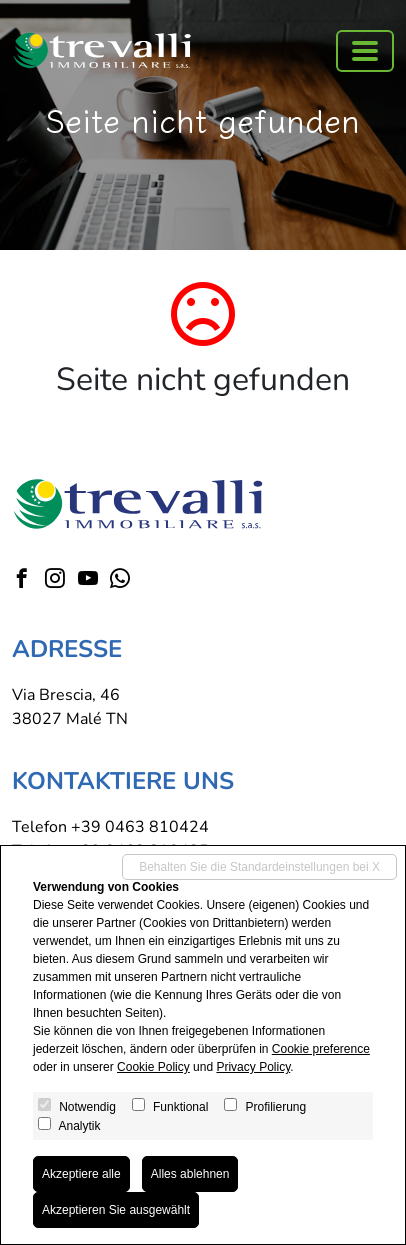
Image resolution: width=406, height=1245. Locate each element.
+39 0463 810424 (140, 827)
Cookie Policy (153, 1067)
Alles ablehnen (190, 1174)
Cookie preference (321, 1049)
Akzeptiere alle (81, 1174)
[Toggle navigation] (365, 51)
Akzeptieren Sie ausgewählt (116, 1210)
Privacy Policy (253, 1067)
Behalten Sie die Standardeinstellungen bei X (259, 867)
